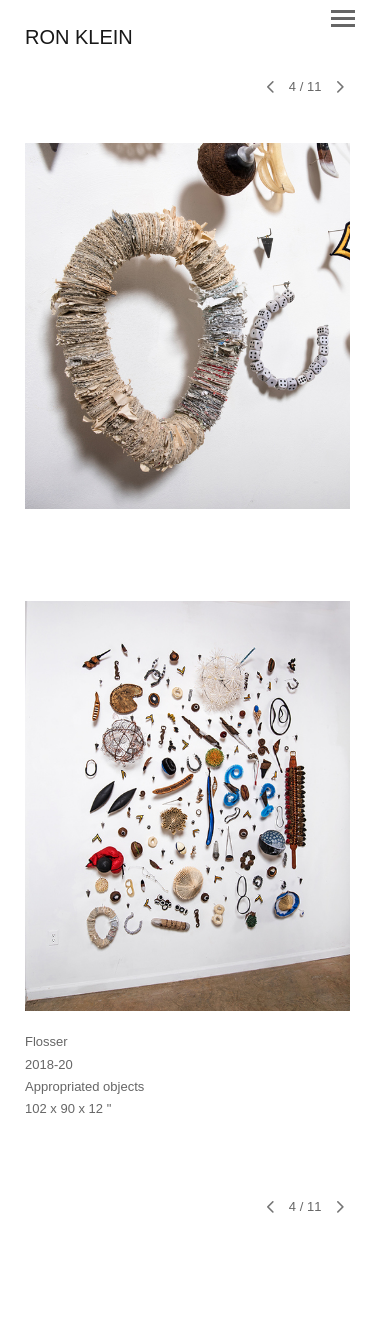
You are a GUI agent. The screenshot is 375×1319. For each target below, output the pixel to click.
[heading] (79, 38)
